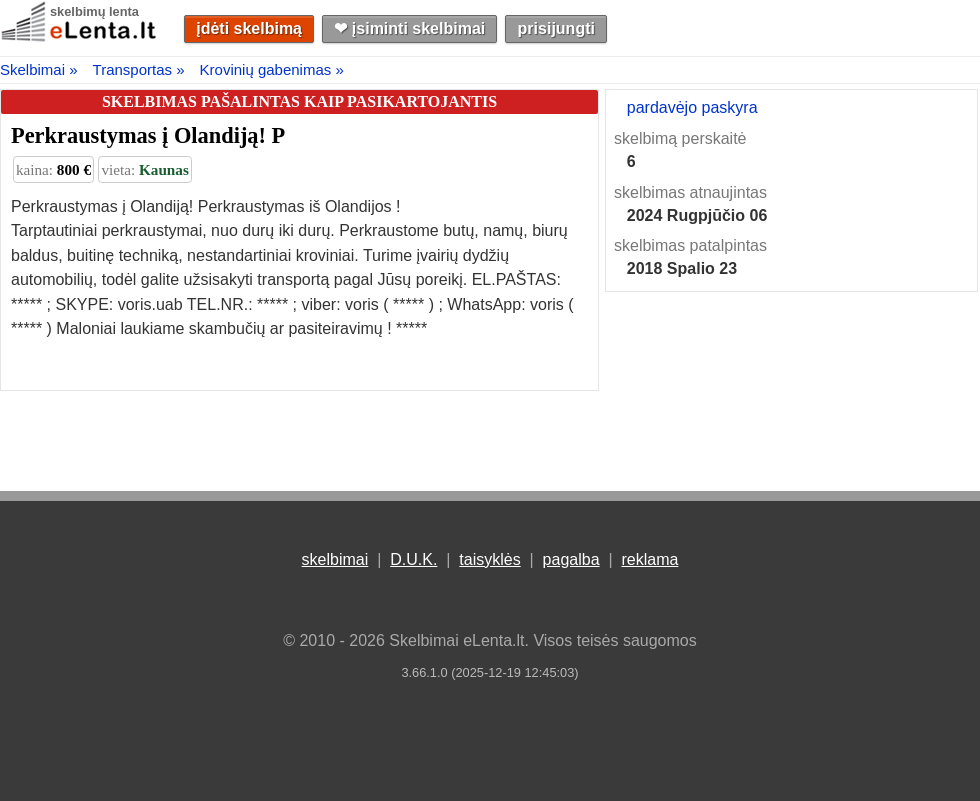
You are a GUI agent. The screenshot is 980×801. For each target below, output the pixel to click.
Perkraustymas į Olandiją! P (148, 135)
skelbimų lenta (94, 11)
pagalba (571, 559)
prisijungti (556, 28)
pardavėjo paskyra (692, 107)
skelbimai (335, 559)
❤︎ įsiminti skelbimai (409, 28)
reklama (649, 559)
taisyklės (489, 559)
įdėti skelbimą (249, 28)
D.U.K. (413, 559)
